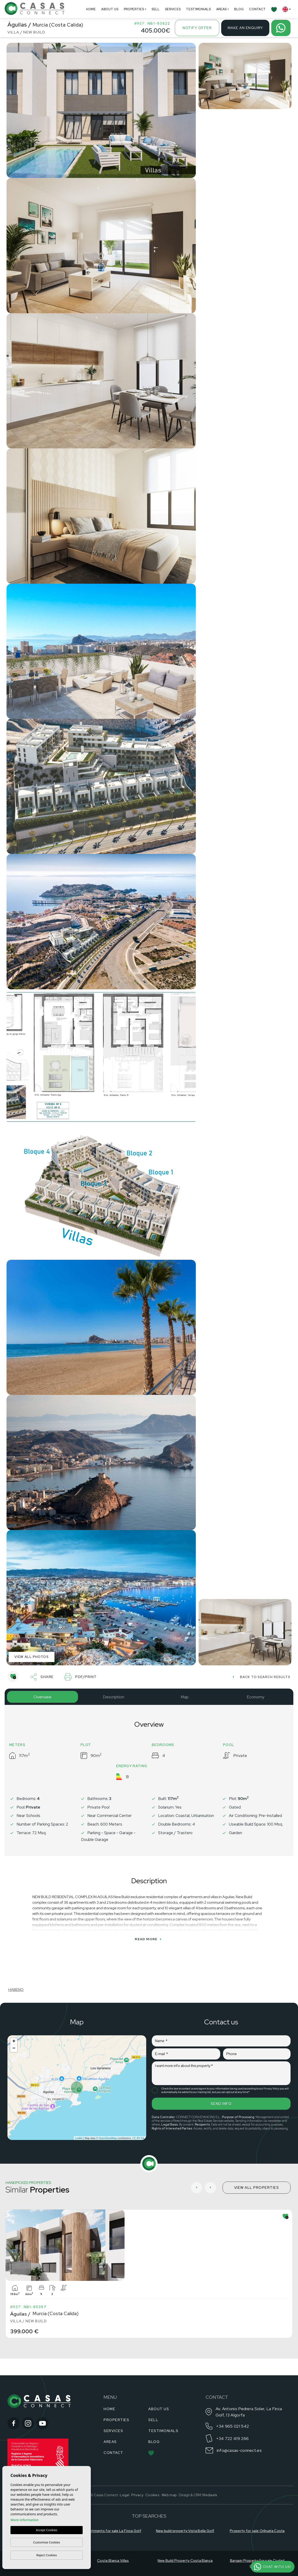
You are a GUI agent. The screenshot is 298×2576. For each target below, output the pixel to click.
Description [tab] (113, 1697)
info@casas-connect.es (239, 2450)
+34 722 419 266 (232, 2438)
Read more (148, 1939)
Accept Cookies (46, 2530)
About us (110, 9)
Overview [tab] (42, 1697)
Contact (257, 9)
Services (173, 9)
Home (91, 9)
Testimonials (198, 9)
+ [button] (13, 2041)
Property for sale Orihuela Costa (257, 2531)
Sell (156, 9)
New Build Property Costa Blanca (185, 2560)
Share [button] (42, 1676)
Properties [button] (134, 9)
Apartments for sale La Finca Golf (113, 2531)
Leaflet (79, 2138)
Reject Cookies (46, 2555)
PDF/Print (80, 1676)
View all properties (256, 2187)
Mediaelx (210, 2495)
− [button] (13, 2048)
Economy (255, 1697)
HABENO (16, 1989)
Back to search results (261, 1677)
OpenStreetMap (108, 2138)
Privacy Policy (272, 2088)
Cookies (152, 2495)
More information (24, 2520)
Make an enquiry (245, 28)
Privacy (137, 2495)
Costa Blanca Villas (113, 2560)
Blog (239, 9)
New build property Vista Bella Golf (185, 2531)
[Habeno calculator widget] (43, 1967)
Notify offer (197, 28)
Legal (124, 2495)
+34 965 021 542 (232, 2426)
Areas (221, 9)
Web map (169, 2495)
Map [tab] (185, 1697)
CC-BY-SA (138, 2138)
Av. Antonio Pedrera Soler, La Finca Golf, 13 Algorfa (249, 2412)
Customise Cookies (46, 2542)
